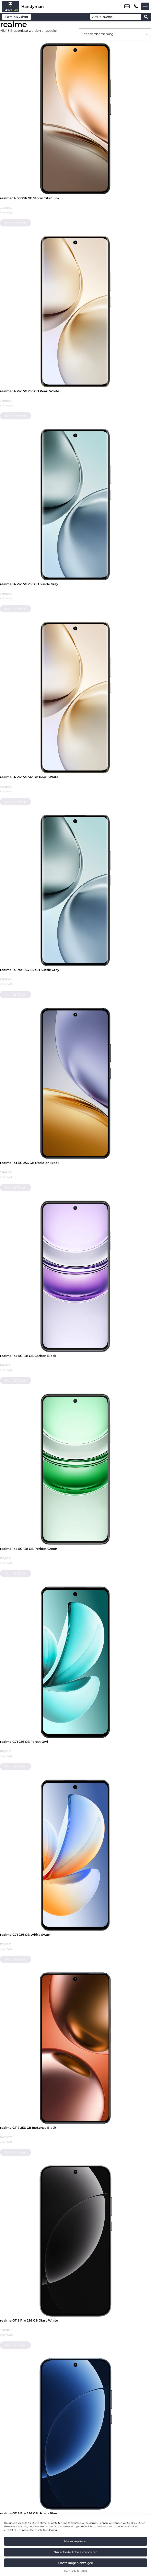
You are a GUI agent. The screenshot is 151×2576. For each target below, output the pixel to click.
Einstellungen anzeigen (75, 2563)
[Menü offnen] (145, 6)
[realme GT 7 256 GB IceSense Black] (75, 2048)
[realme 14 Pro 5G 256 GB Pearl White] (75, 311)
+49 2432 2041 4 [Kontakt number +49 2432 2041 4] (136, 6)
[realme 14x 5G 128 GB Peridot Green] (75, 1469)
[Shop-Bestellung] (115, 34)
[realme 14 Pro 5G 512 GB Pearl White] (75, 697)
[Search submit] (146, 17)
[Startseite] (10, 6)
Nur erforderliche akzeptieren (75, 2552)
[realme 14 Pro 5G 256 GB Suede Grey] (75, 504)
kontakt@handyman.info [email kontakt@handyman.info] (127, 6)
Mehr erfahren (15, 223)
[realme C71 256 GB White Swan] (75, 1855)
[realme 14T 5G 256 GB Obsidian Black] (75, 1083)
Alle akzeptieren (75, 2541)
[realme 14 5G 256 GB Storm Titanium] (75, 118)
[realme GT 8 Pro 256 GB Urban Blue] (75, 2434)
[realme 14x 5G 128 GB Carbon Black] (75, 1276)
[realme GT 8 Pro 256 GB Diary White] (75, 2241)
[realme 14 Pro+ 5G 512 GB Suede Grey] (75, 890)
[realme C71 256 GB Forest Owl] (75, 1662)
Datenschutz (71, 2570)
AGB (84, 2570)
